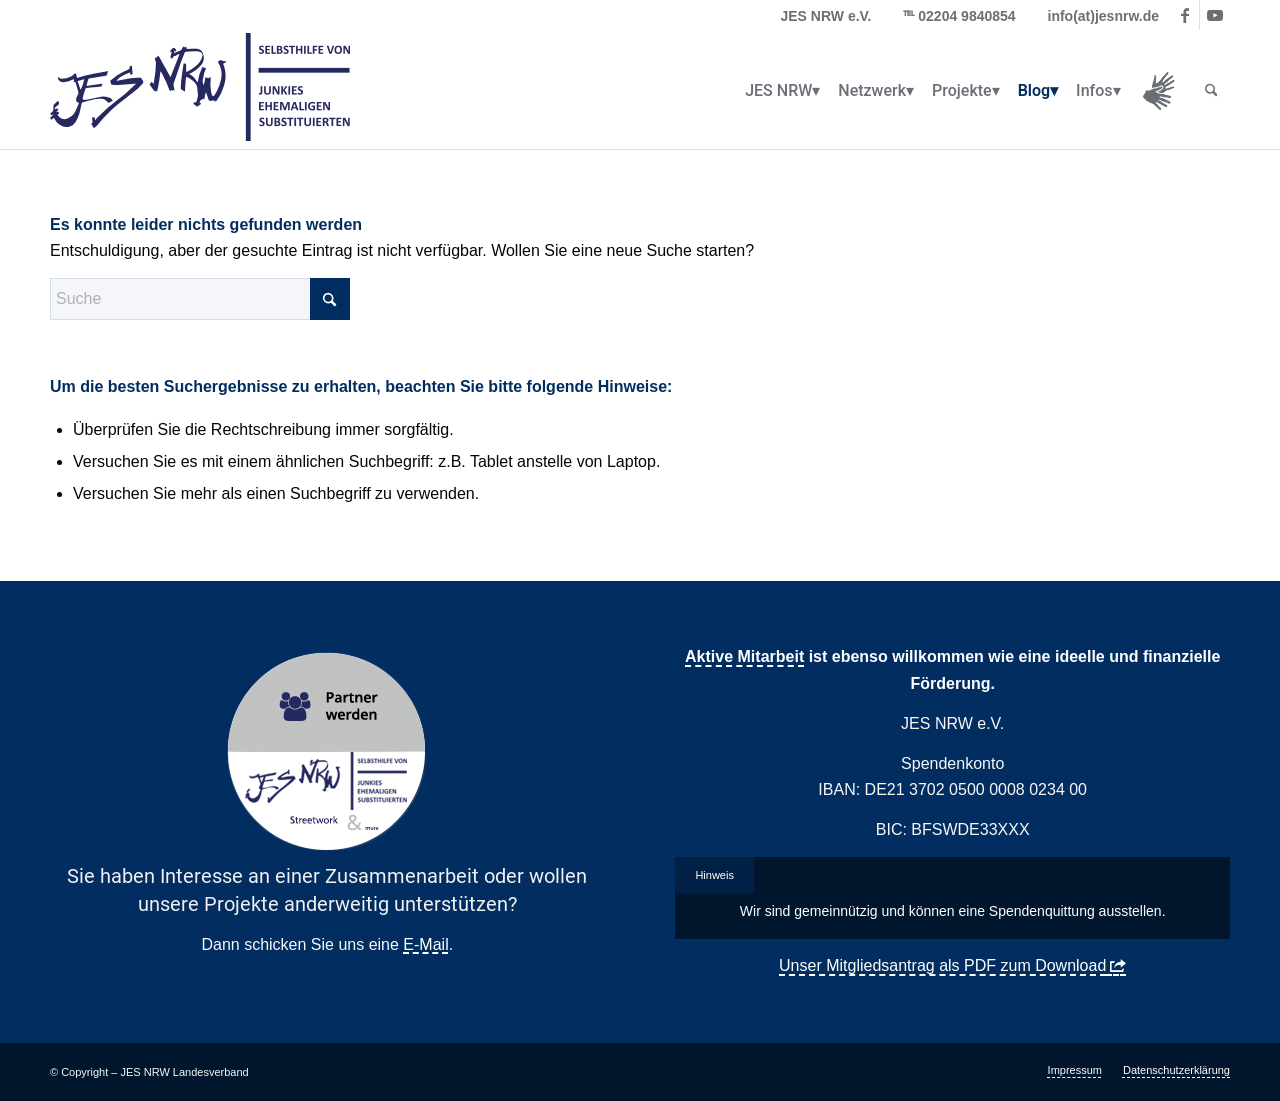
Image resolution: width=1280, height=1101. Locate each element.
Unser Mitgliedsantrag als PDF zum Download (942, 965)
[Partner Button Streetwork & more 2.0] (327, 752)
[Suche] (1211, 91)
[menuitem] (778, 91)
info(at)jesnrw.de (1104, 16)
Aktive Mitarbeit (744, 656)
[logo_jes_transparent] (200, 91)
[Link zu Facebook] (1184, 15)
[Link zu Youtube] (1215, 15)
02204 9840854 (966, 16)
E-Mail (425, 944)
